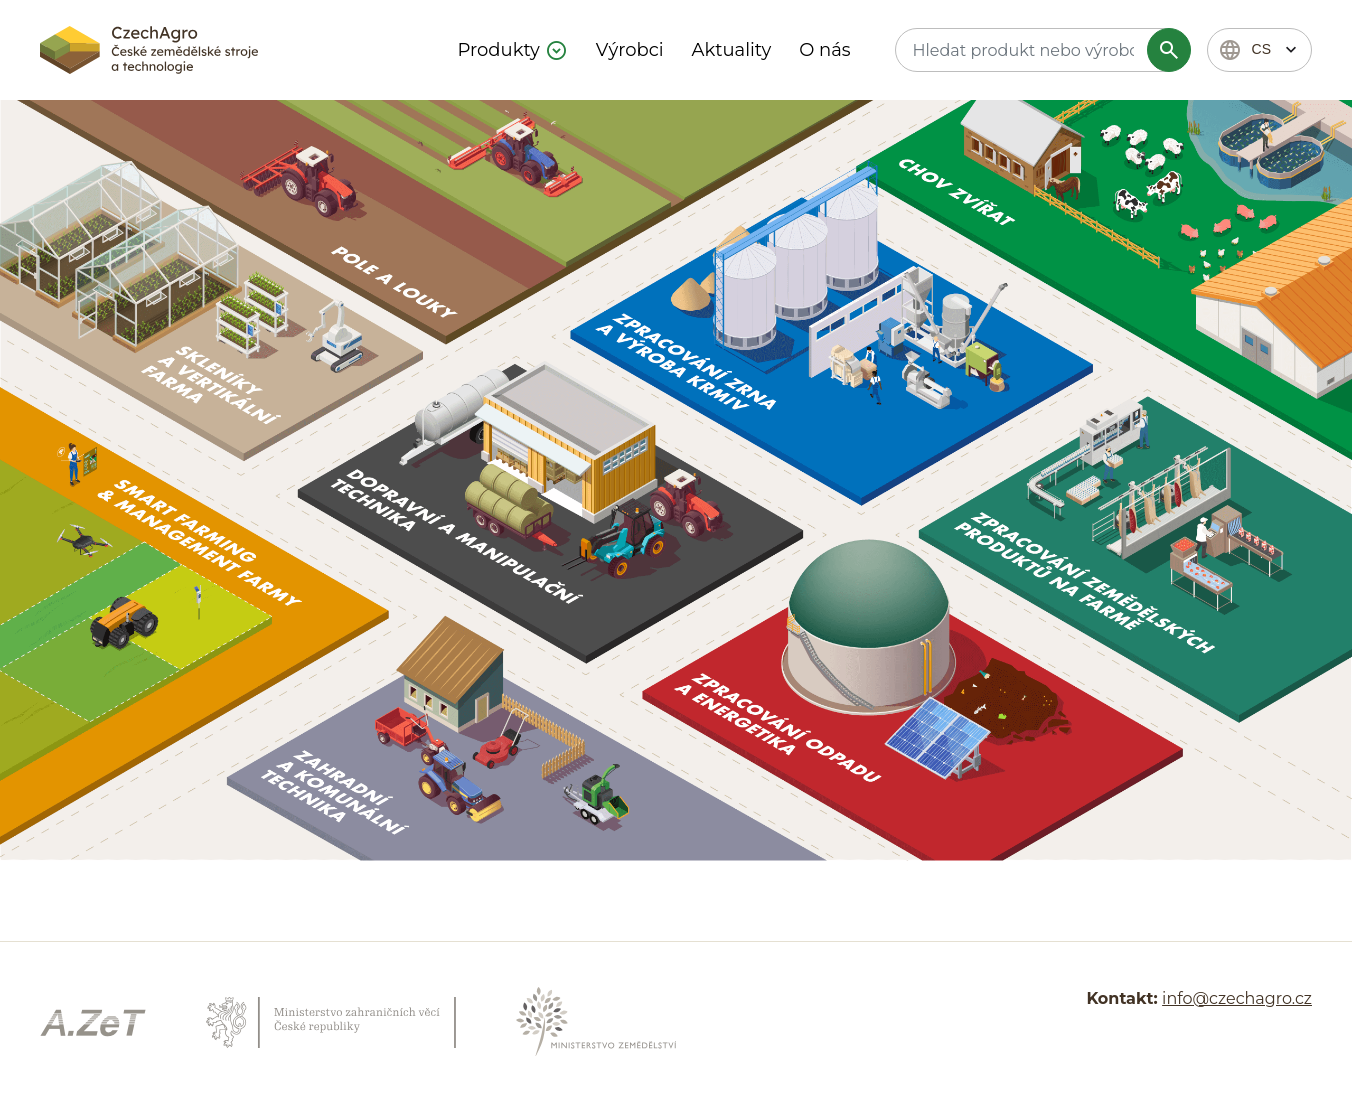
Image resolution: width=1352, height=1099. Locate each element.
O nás (824, 50)
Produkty (499, 50)
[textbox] (1040, 50)
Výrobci (630, 50)
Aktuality (732, 50)
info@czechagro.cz (1237, 998)
